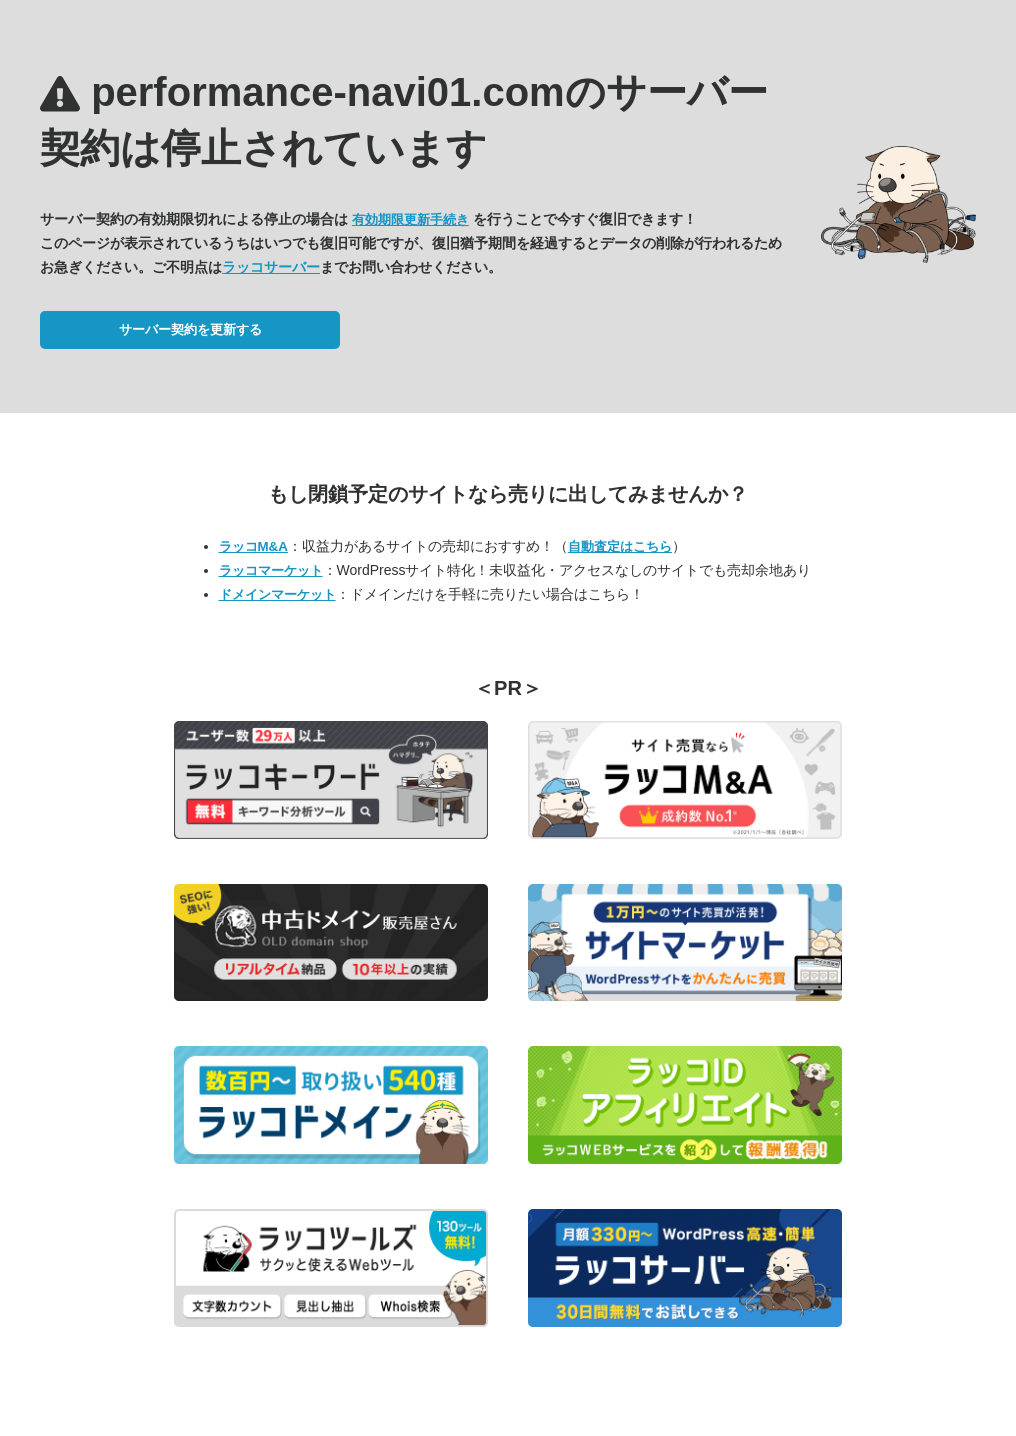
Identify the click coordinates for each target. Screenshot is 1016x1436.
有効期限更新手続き (410, 219)
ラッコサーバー (271, 267)
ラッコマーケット (271, 570)
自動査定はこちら (620, 546)
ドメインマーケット (277, 594)
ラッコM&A (253, 546)
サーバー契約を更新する (190, 329)
